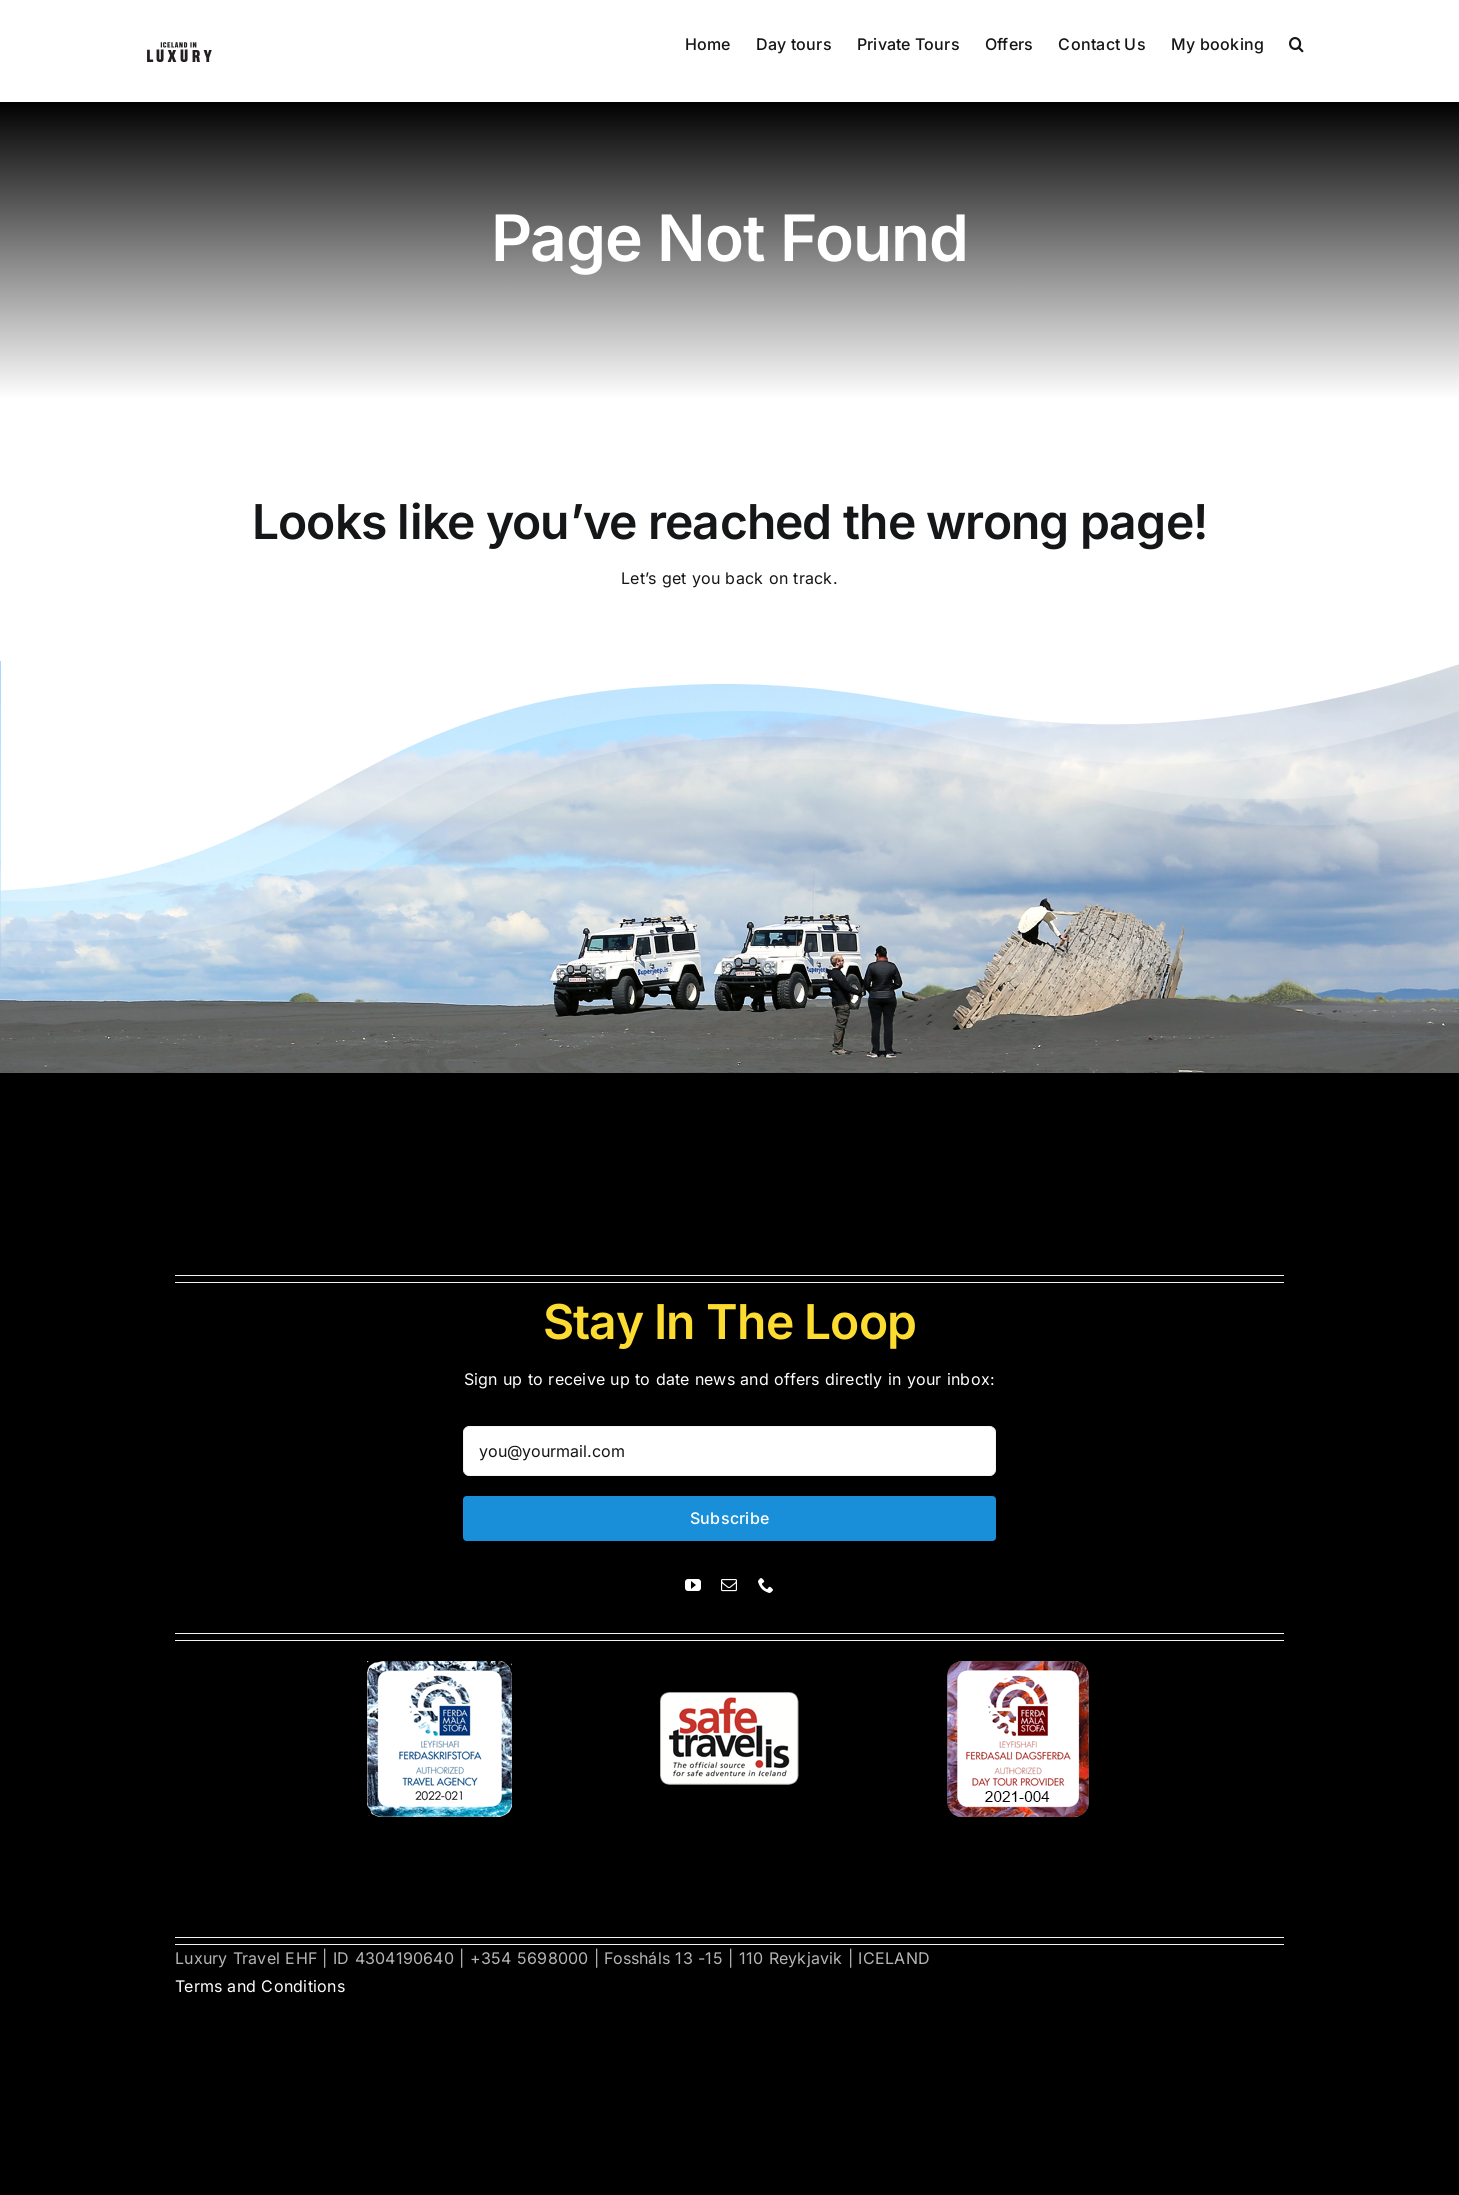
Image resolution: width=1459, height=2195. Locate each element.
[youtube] (693, 1585)
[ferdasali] (441, 1669)
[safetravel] (729, 1669)
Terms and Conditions (260, 1986)
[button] (1296, 42)
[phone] (766, 1585)
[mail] (729, 1585)
